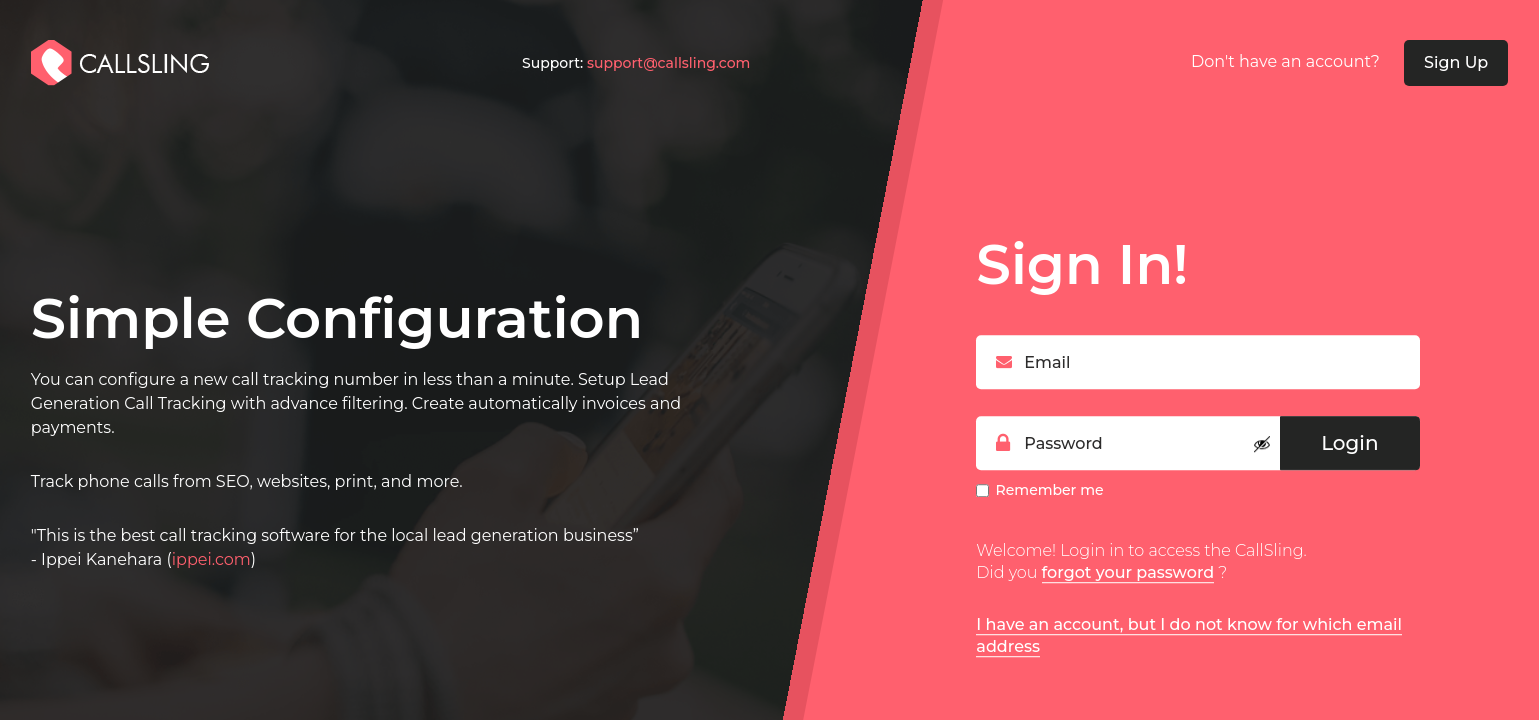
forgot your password (1128, 572)
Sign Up (1456, 62)
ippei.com (211, 559)
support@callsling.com (668, 63)
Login (1349, 443)
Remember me (1050, 490)
